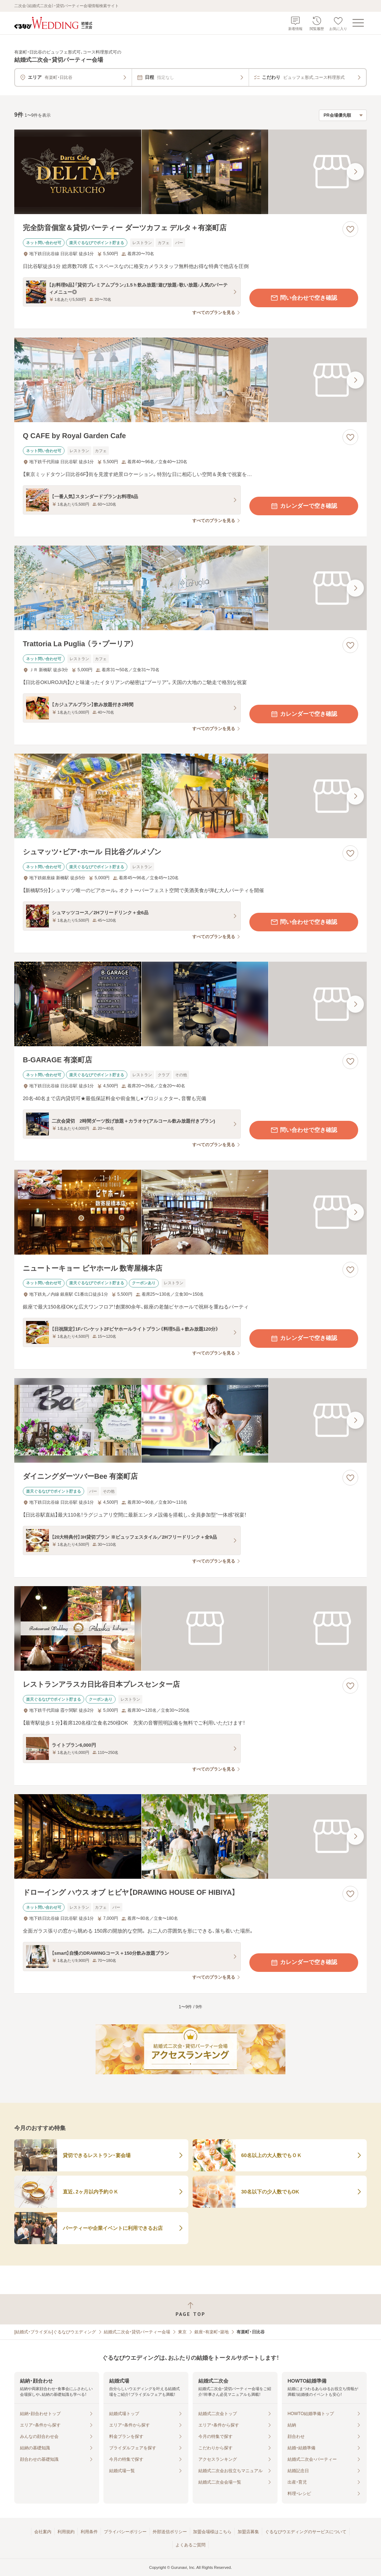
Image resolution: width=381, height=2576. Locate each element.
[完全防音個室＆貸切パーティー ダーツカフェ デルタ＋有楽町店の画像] (190, 172)
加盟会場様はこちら (212, 2531)
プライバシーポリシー (125, 2531)
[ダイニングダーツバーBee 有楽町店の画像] (190, 1420)
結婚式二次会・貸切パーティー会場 (137, 2331)
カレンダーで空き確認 (303, 506)
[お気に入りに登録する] (350, 229)
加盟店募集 (248, 2531)
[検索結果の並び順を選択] (343, 115)
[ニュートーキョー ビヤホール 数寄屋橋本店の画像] (190, 1212)
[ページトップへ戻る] (190, 2309)
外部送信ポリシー (170, 2531)
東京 (182, 2331)
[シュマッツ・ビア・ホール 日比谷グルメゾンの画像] (190, 796)
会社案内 (42, 2531)
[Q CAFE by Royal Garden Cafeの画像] (190, 380)
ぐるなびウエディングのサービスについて (305, 2531)
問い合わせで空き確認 (303, 298)
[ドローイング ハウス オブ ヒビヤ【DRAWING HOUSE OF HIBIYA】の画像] (190, 1836)
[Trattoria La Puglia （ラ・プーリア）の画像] (190, 588)
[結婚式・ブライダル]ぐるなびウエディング (55, 2331)
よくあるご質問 (190, 2544)
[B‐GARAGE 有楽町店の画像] (190, 1004)
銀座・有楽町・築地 (211, 2331)
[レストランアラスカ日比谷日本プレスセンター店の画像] (190, 1628)
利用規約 (66, 2531)
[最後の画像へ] (355, 171)
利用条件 (89, 2531)
